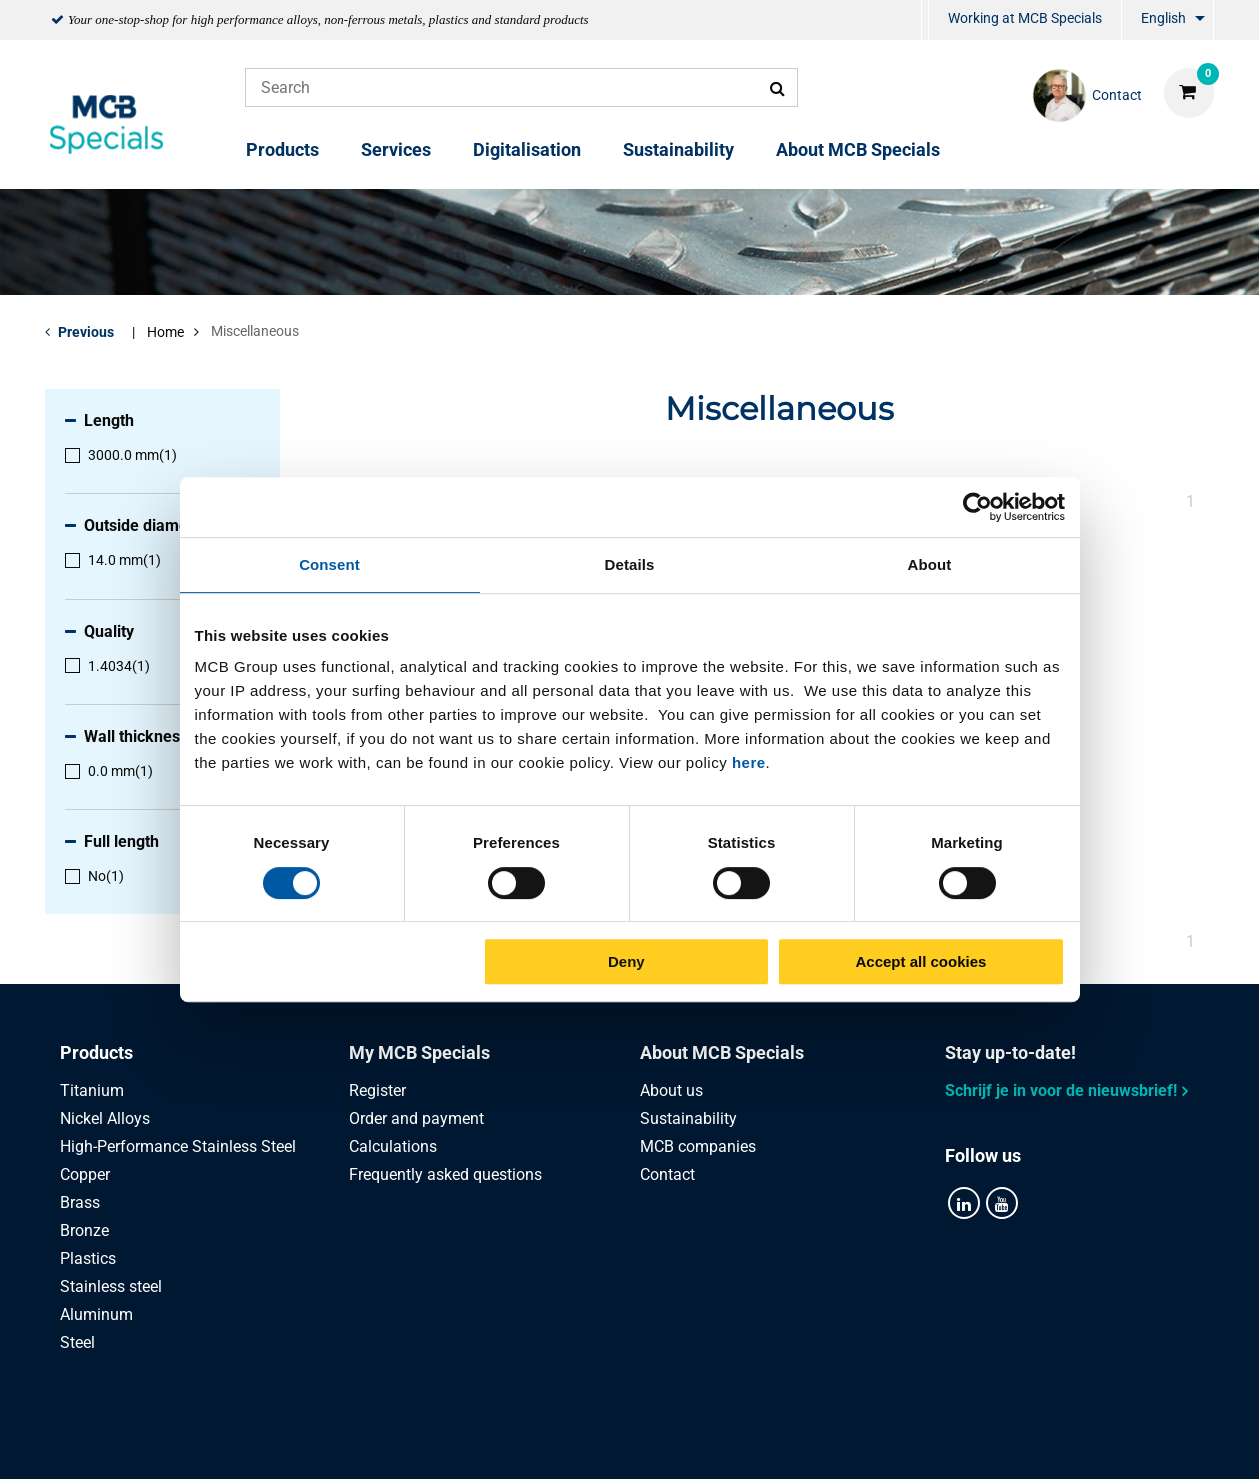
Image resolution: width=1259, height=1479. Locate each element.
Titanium (92, 1090)
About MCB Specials (858, 149)
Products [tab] (96, 1052)
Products (282, 149)
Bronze (84, 1230)
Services (396, 149)
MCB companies (698, 1146)
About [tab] (930, 564)
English (1163, 18)
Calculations (393, 1146)
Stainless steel (111, 1286)
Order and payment (416, 1118)
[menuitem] (925, 20)
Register (377, 1090)
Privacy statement (428, 1441)
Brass (80, 1202)
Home (165, 332)
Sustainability (678, 149)
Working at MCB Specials (1025, 18)
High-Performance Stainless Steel (178, 1146)
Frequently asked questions (445, 1174)
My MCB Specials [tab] (419, 1052)
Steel (77, 1342)
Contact (667, 1174)
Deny (626, 961)
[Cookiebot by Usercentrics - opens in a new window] (977, 507)
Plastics (88, 1258)
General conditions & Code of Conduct (654, 1441)
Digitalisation (527, 149)
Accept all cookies (921, 961)
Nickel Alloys (105, 1118)
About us (671, 1090)
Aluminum (96, 1314)
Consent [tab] (329, 564)
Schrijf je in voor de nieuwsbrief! (1061, 1090)
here (749, 762)
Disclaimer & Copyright (896, 1441)
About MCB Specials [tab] (722, 1052)
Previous (86, 332)
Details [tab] (630, 564)
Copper (85, 1174)
